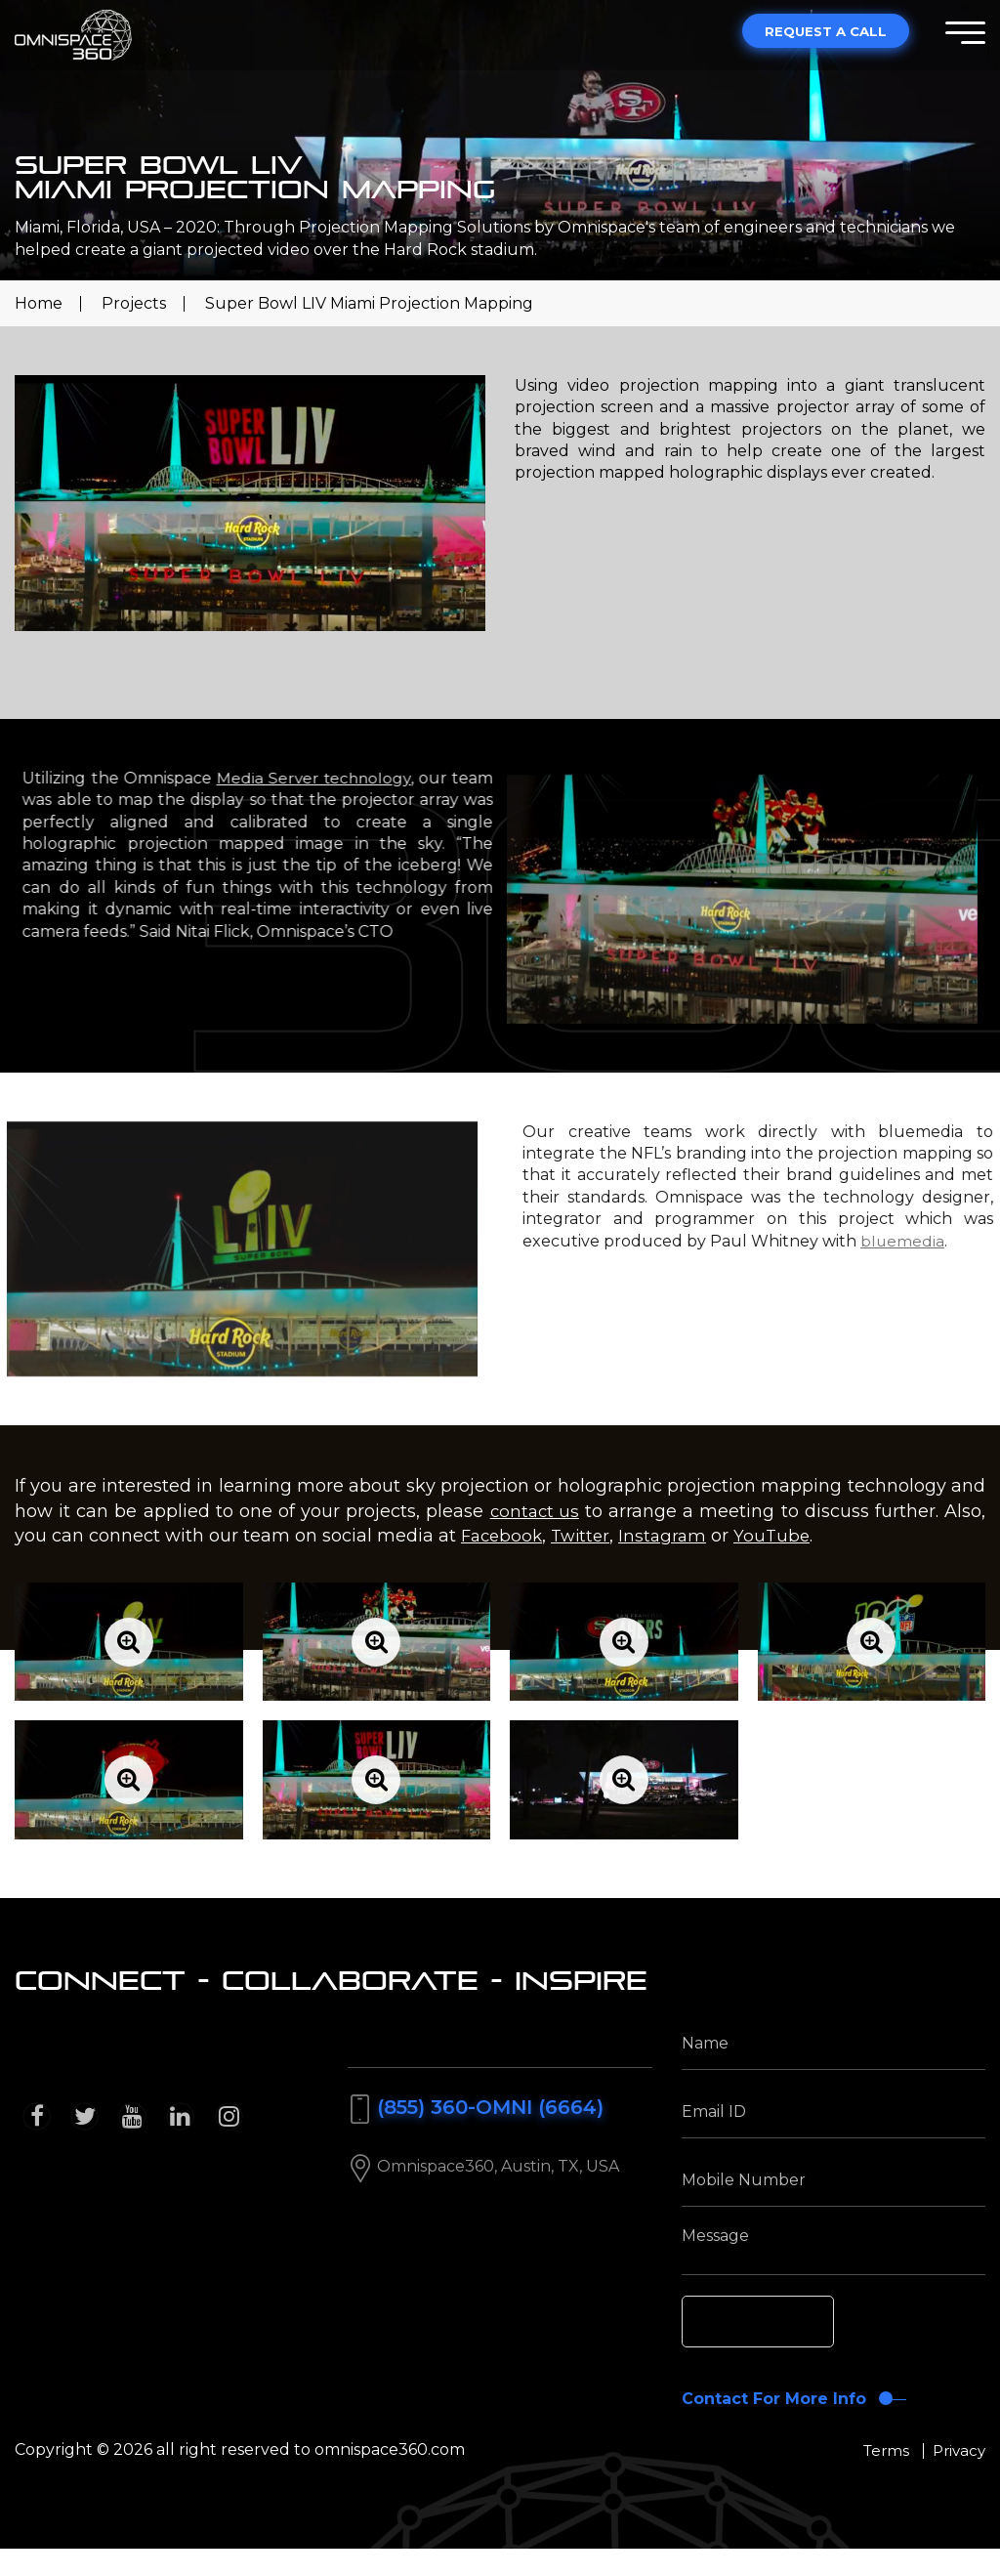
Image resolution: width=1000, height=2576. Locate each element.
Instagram (672, 1535)
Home (38, 303)
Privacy (957, 2476)
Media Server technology (398, 778)
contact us (533, 1511)
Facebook (504, 1535)
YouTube (783, 1535)
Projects (134, 303)
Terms (880, 2476)
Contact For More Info (773, 2412)
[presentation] (829, 2324)
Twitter (587, 1535)
